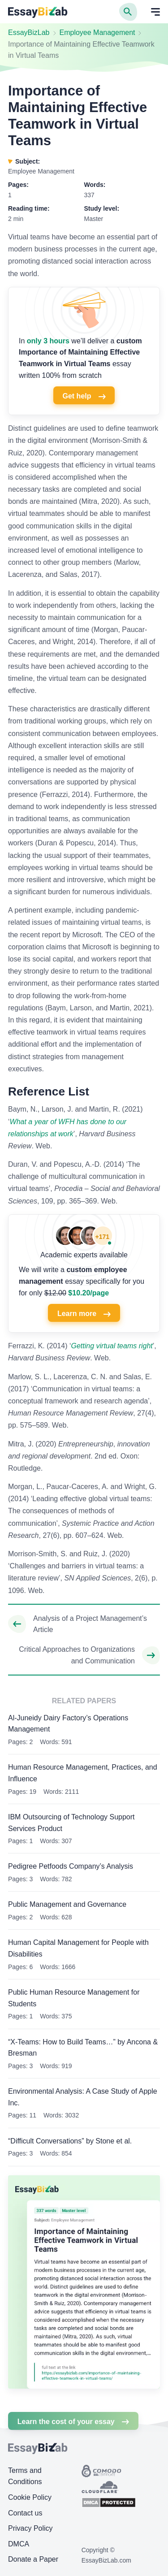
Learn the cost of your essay (73, 2421)
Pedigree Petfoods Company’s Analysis (70, 1866)
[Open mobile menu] (155, 12)
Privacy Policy (30, 2528)
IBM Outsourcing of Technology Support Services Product (71, 1822)
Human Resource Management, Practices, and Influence (82, 1773)
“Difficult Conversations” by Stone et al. (70, 2141)
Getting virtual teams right (111, 1346)
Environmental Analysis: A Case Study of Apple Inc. (82, 2097)
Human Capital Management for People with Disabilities (78, 1948)
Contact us (25, 2513)
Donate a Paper (33, 2559)
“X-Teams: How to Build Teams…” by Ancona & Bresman (83, 2047)
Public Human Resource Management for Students (73, 1998)
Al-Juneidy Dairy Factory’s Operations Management (68, 1723)
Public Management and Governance (67, 1904)
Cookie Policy (30, 2497)
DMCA (18, 2544)
